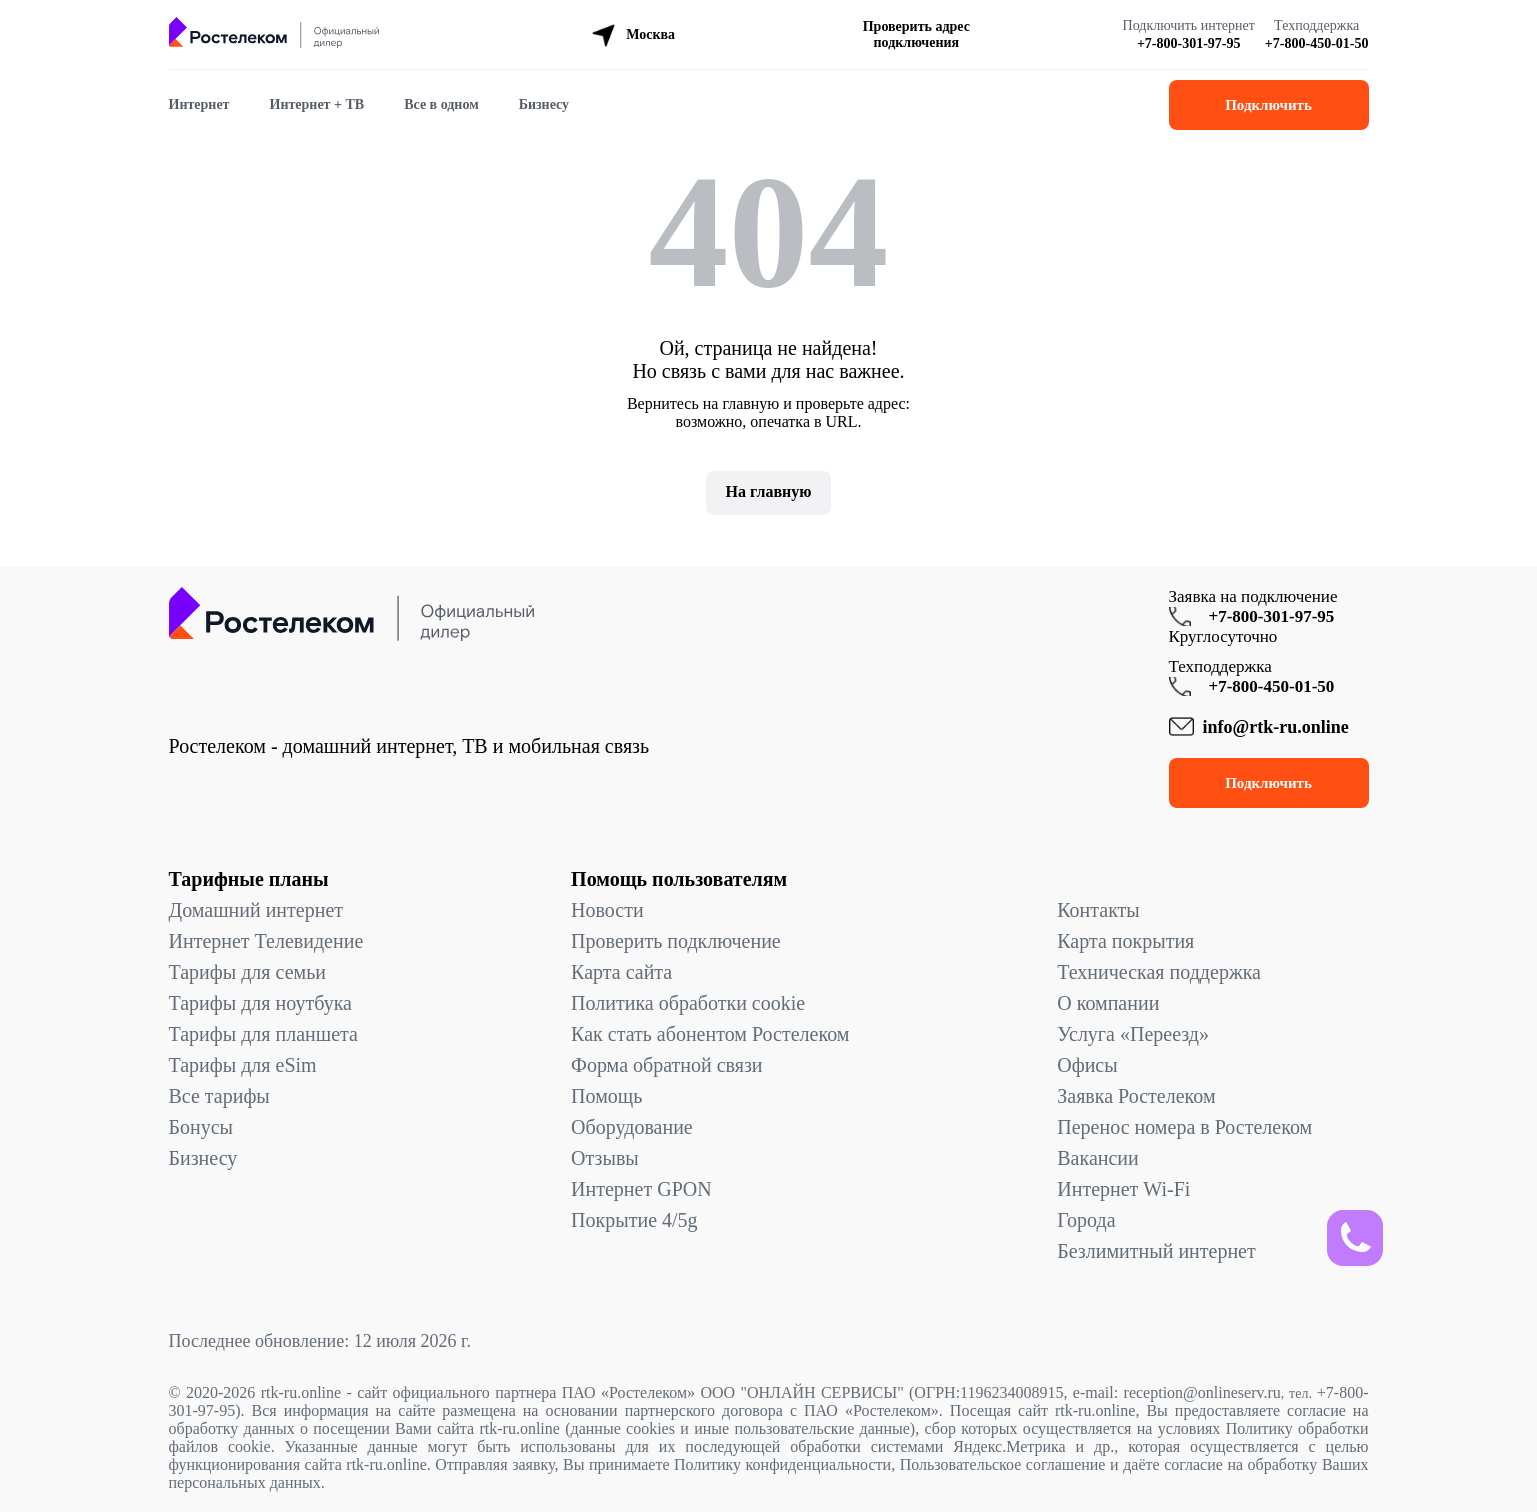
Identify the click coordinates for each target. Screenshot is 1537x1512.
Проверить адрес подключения (916, 34)
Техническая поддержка (1159, 972)
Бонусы (201, 1127)
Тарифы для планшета (263, 1034)
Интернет (199, 104)
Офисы (1087, 1065)
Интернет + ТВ (317, 104)
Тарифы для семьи (248, 972)
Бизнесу (544, 104)
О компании (1108, 1003)
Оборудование (632, 1127)
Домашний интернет (256, 910)
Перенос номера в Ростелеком (1184, 1127)
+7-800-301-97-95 (1189, 43)
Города (1086, 1220)
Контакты (1098, 910)
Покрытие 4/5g (634, 1220)
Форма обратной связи (666, 1065)
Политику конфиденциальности (782, 1464)
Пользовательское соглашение (1003, 1464)
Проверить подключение (676, 941)
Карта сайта (621, 972)
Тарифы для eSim (243, 1065)
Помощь (606, 1096)
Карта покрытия (1125, 941)
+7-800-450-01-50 (1317, 43)
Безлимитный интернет (1156, 1251)
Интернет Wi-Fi (1123, 1189)
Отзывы (605, 1158)
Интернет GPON (641, 1189)
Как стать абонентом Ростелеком (710, 1034)
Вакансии (1098, 1158)
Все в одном (441, 104)
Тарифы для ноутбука (260, 1003)
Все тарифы (219, 1096)
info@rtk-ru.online (1276, 727)
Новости (607, 910)
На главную (769, 491)
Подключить (1268, 105)
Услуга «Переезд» (1133, 1034)
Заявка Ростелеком (1136, 1096)
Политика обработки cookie (688, 1003)
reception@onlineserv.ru (1202, 1392)
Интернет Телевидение (266, 941)
